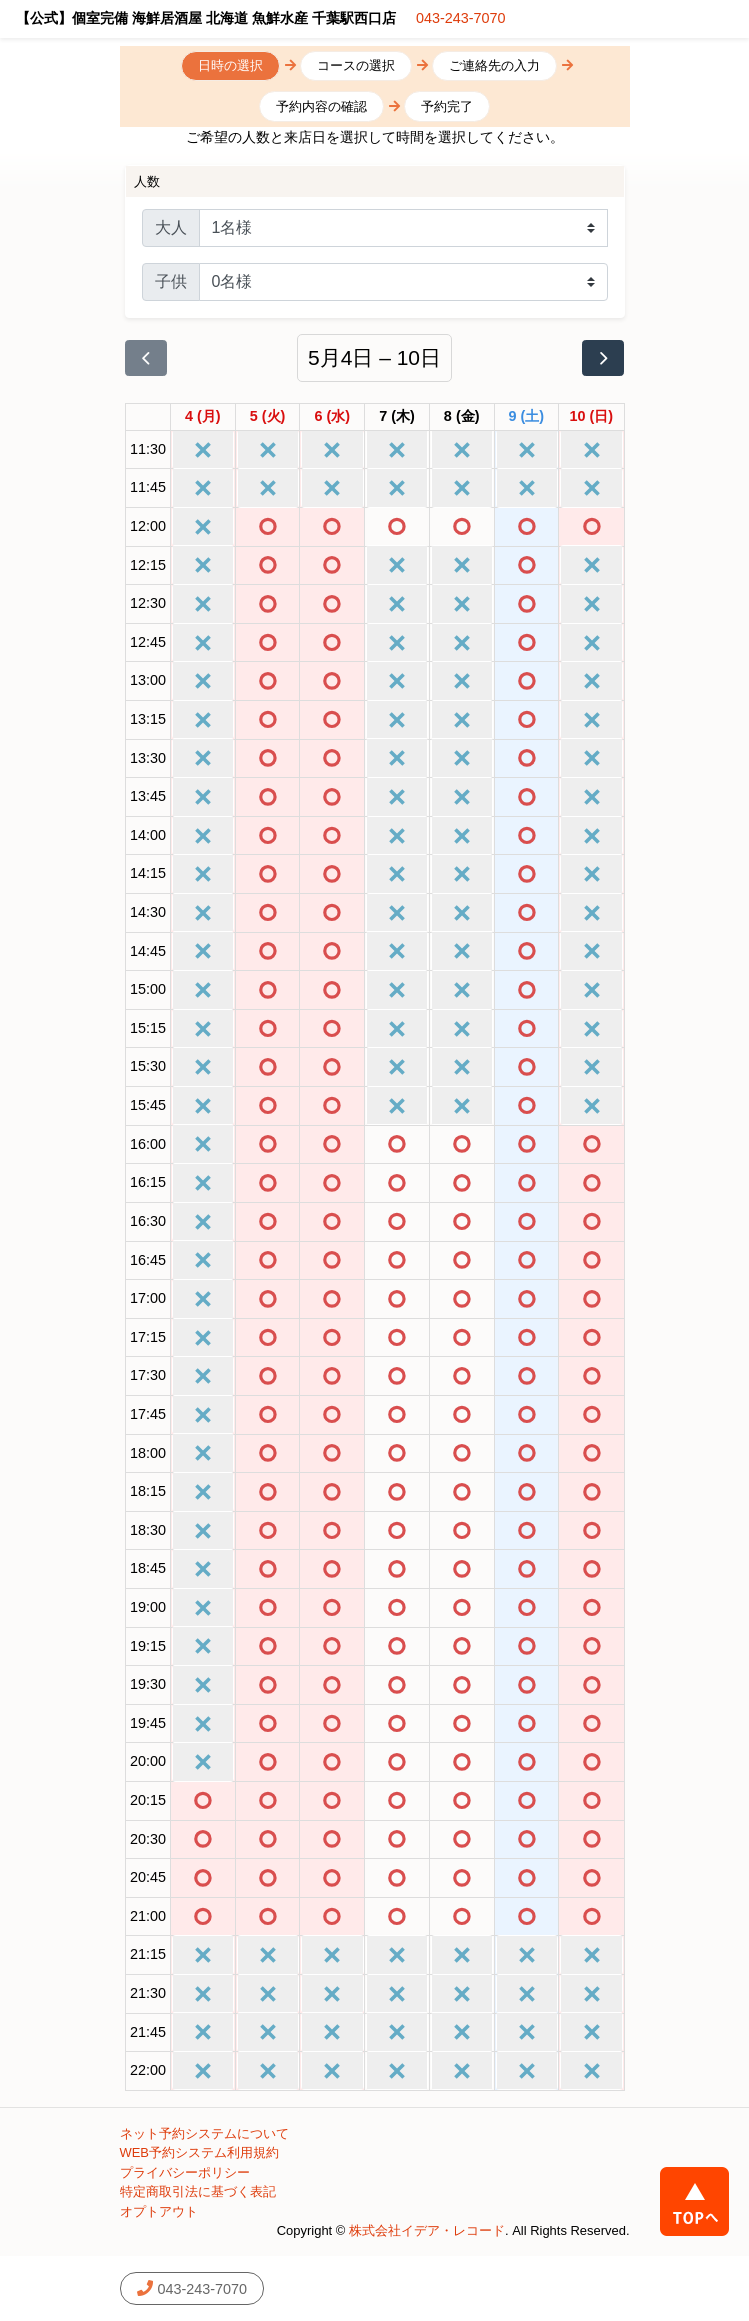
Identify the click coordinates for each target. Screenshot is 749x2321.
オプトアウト (159, 2211)
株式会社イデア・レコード (427, 2230)
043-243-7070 (461, 18)
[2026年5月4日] (203, 417)
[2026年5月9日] (527, 417)
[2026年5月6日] (332, 417)
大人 (171, 227)
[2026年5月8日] (462, 417)
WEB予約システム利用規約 (200, 2152)
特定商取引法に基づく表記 (198, 2191)
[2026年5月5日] (268, 417)
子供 (171, 281)
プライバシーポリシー (185, 2172)
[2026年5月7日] (397, 417)
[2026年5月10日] (592, 417)
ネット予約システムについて (204, 2133)
